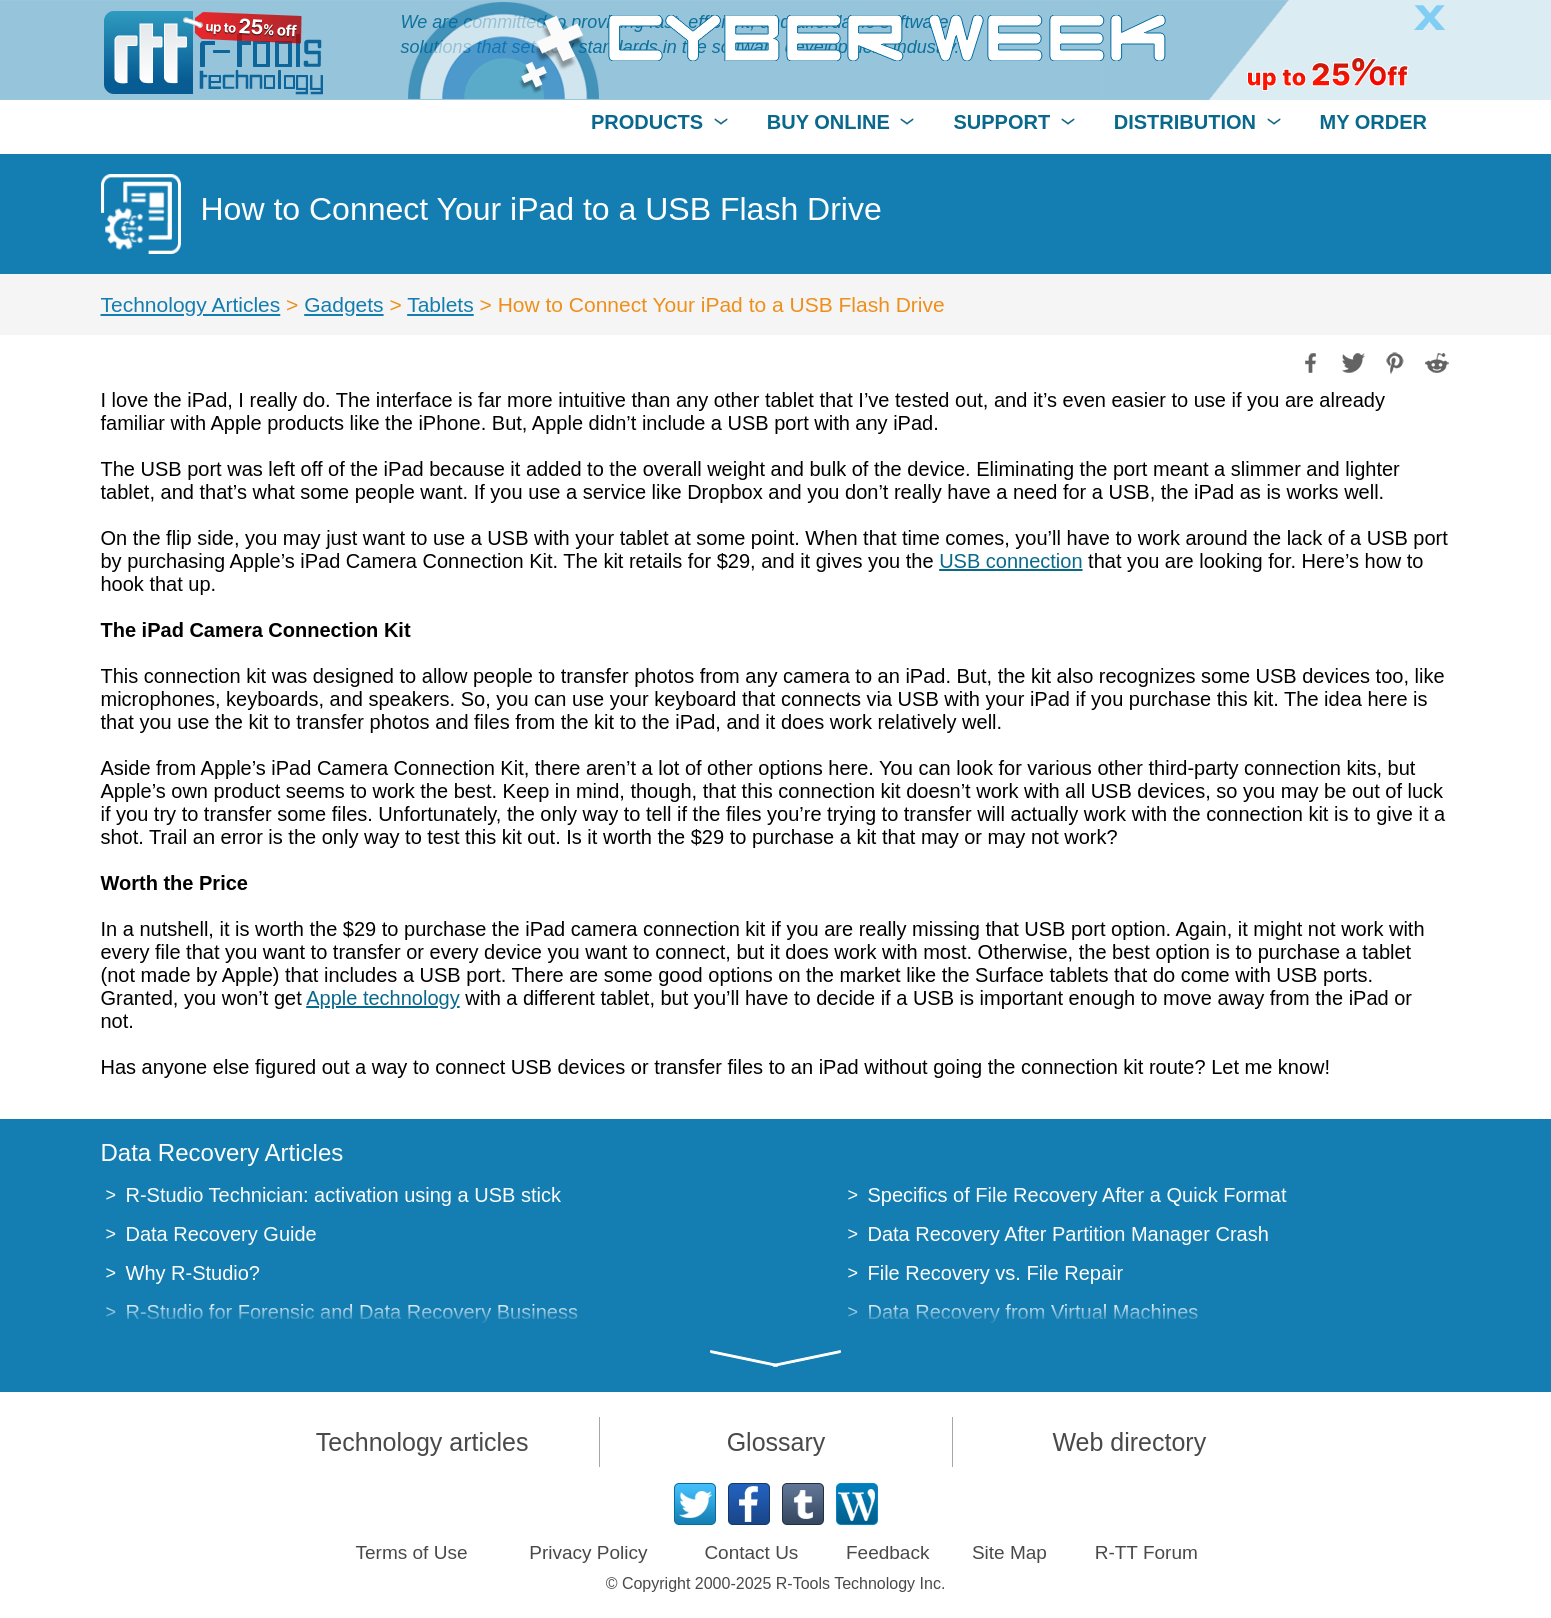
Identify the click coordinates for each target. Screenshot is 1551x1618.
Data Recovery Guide (221, 1234)
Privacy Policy (588, 1552)
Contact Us (751, 1552)
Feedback (887, 1552)
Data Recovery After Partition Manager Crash (1068, 1234)
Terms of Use (412, 1552)
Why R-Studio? (193, 1273)
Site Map (1009, 1552)
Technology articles (422, 1442)
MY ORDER (1373, 122)
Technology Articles (191, 304)
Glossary (776, 1442)
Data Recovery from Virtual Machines (1033, 1312)
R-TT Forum (1146, 1552)
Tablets (440, 304)
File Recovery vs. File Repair (996, 1273)
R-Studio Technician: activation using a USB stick (343, 1195)
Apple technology (382, 998)
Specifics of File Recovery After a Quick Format (1077, 1195)
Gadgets (343, 304)
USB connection (1010, 561)
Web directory (1129, 1442)
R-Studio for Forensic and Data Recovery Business (352, 1312)
